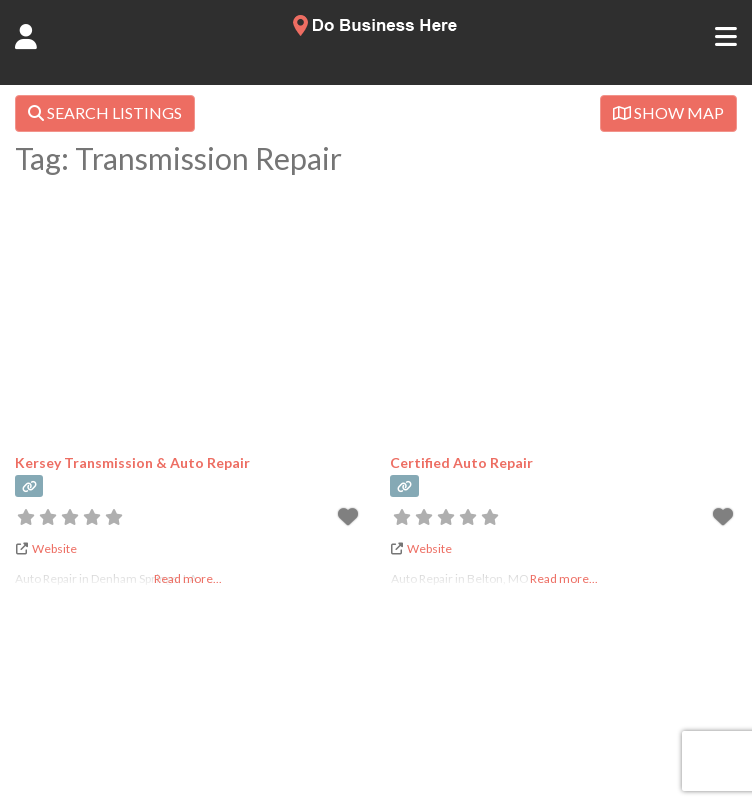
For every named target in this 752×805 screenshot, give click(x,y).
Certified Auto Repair (461, 462)
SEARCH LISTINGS (105, 112)
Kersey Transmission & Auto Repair (132, 462)
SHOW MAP (668, 112)
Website (54, 548)
